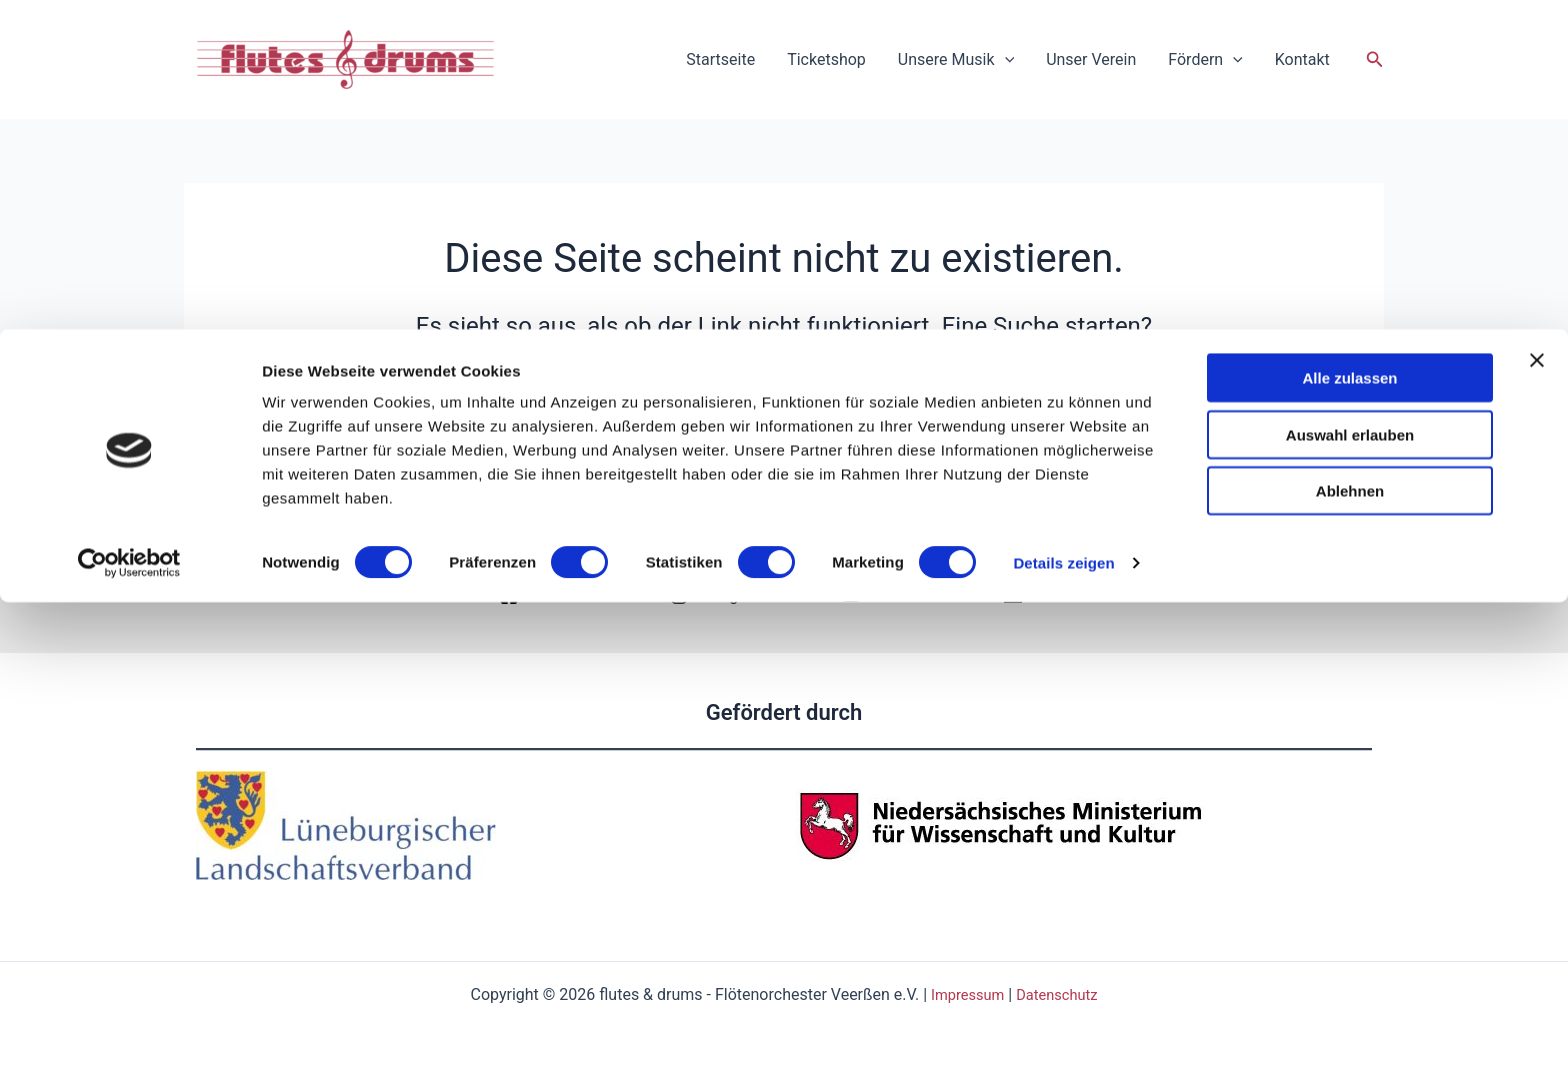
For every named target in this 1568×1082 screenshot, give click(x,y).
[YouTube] (885, 596)
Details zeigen (1063, 1042)
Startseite (720, 59)
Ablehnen (1350, 970)
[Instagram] (718, 596)
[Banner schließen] (1537, 840)
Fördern (1205, 60)
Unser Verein (1091, 59)
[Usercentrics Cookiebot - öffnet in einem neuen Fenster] (129, 1043)
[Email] (1036, 596)
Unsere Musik (956, 60)
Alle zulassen (1349, 857)
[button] (1375, 59)
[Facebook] (546, 596)
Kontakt (1302, 59)
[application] (1005, 60)
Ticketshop (826, 59)
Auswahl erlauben (1350, 914)
